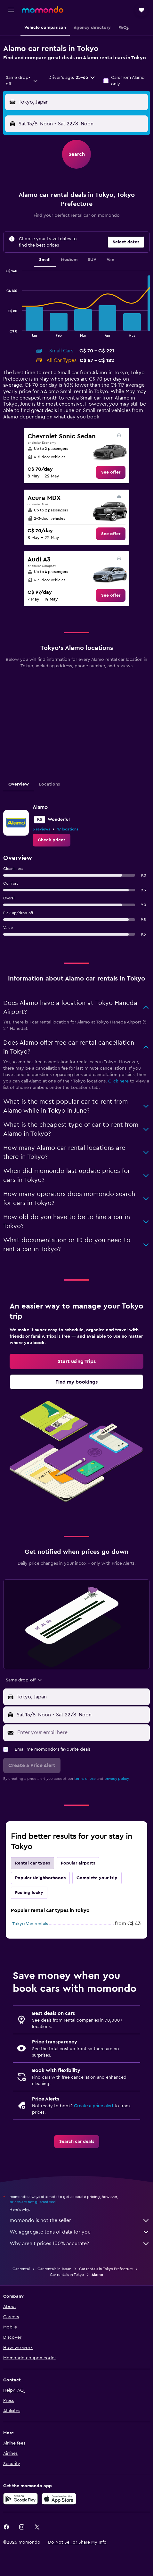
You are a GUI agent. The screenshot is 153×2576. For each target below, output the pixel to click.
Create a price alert (93, 2106)
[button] (11, 10)
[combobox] (22, 80)
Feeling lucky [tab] (29, 1892)
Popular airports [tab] (78, 1863)
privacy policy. (117, 1778)
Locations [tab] (49, 784)
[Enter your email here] (81, 1732)
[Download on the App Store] (59, 2498)
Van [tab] (110, 259)
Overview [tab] (18, 784)
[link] (110, 472)
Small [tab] (45, 259)
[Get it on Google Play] (20, 2498)
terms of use (85, 1778)
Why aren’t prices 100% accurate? (80, 2243)
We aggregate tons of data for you (80, 2232)
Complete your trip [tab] (96, 1878)
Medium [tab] (69, 259)
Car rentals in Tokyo (67, 2275)
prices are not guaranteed (33, 2202)
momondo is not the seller (80, 2220)
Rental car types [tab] (32, 1863)
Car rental (21, 2269)
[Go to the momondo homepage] (42, 9)
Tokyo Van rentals (30, 1924)
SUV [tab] (92, 259)
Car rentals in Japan (54, 2269)
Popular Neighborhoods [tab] (40, 1878)
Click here (118, 1081)
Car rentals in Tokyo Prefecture (106, 2269)
